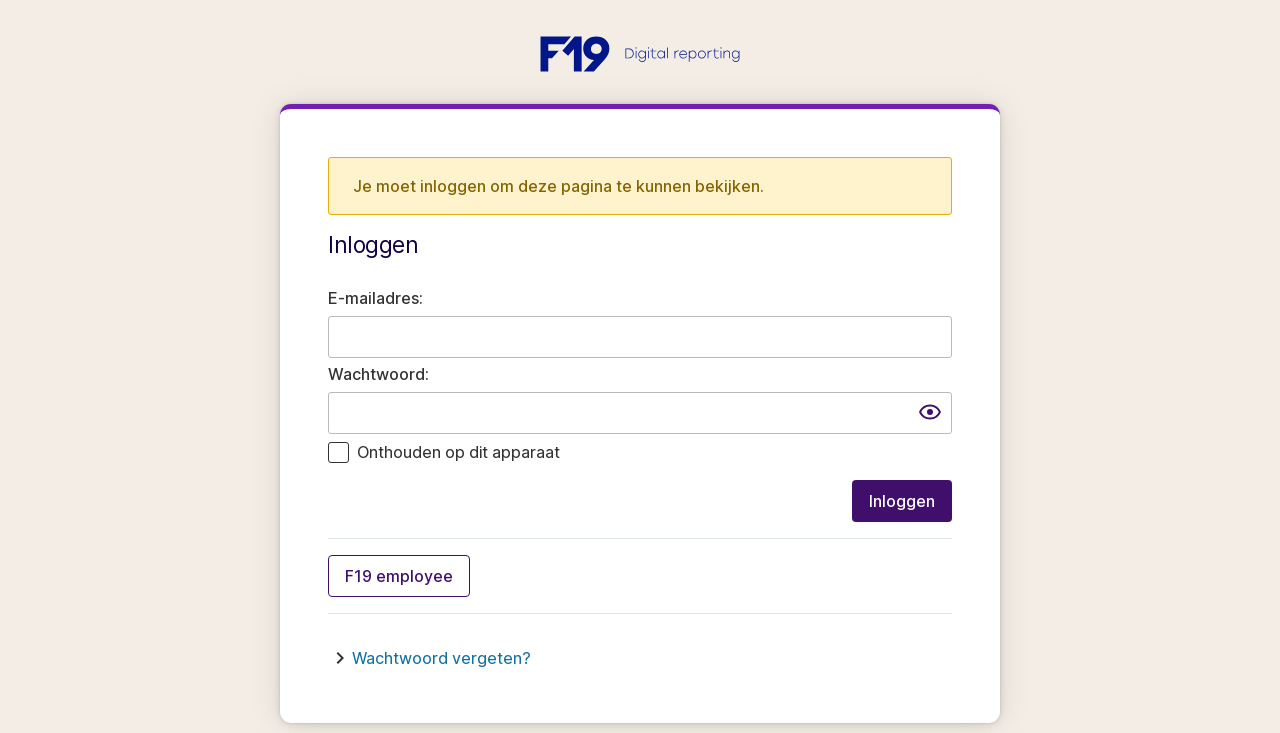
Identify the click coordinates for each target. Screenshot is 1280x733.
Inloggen (902, 501)
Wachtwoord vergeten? (441, 658)
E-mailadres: (375, 298)
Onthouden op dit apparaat (458, 452)
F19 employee (399, 576)
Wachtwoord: (378, 374)
